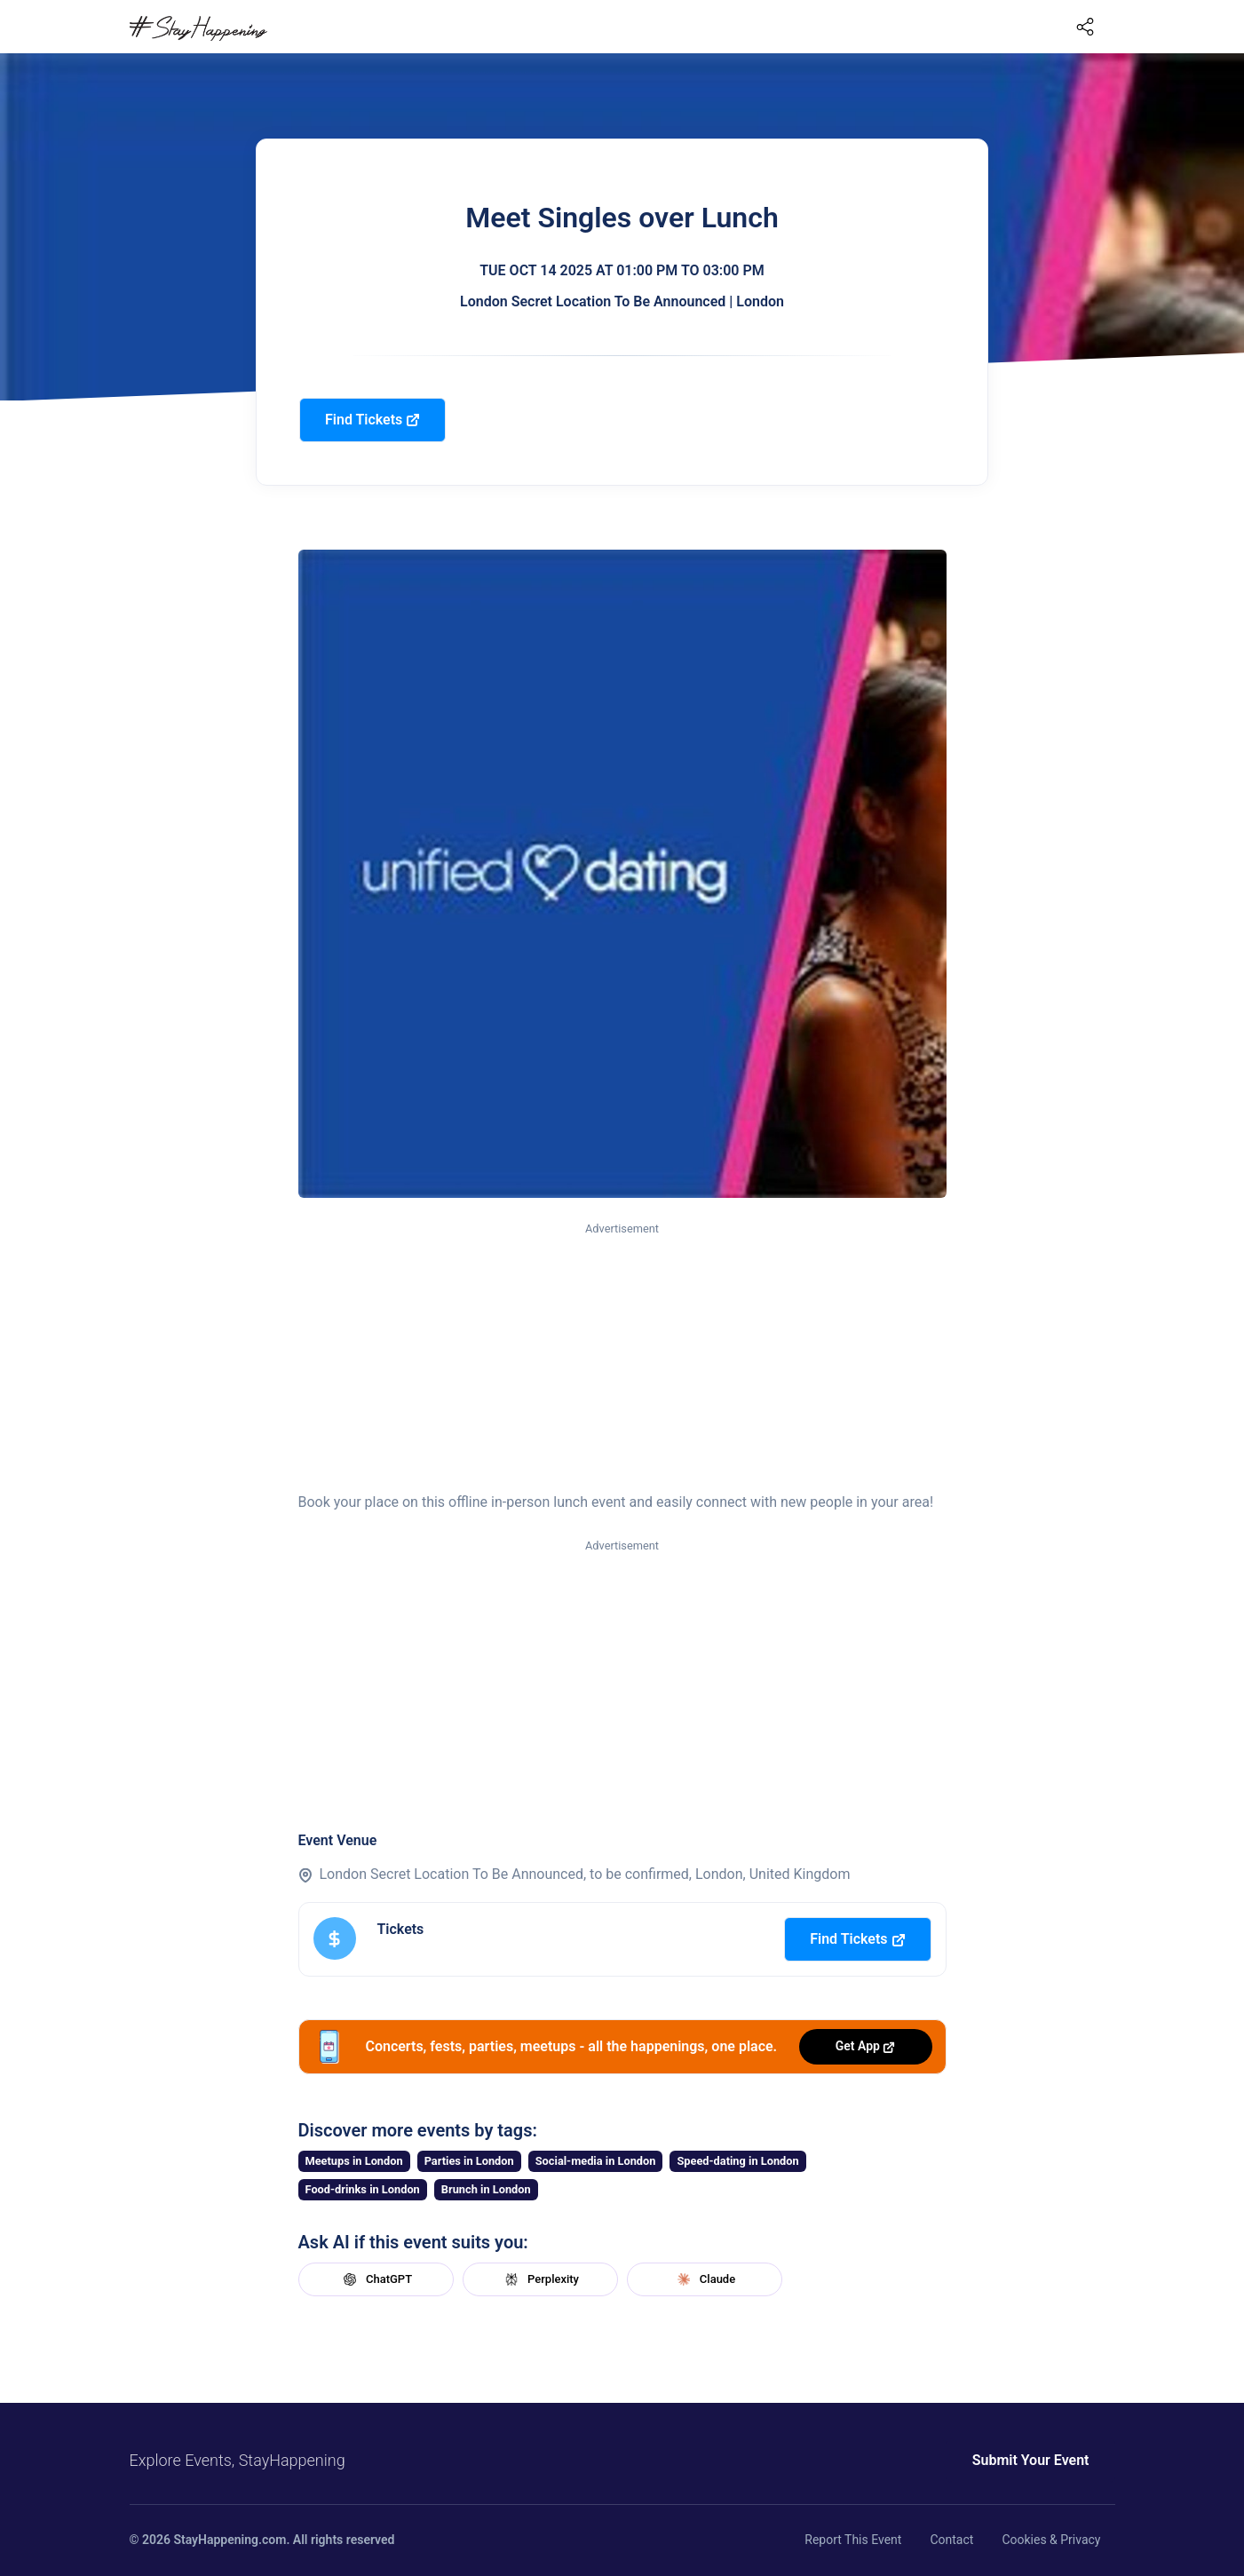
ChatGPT (375, 2279)
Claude (704, 2279)
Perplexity (540, 2279)
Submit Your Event (1030, 2460)
